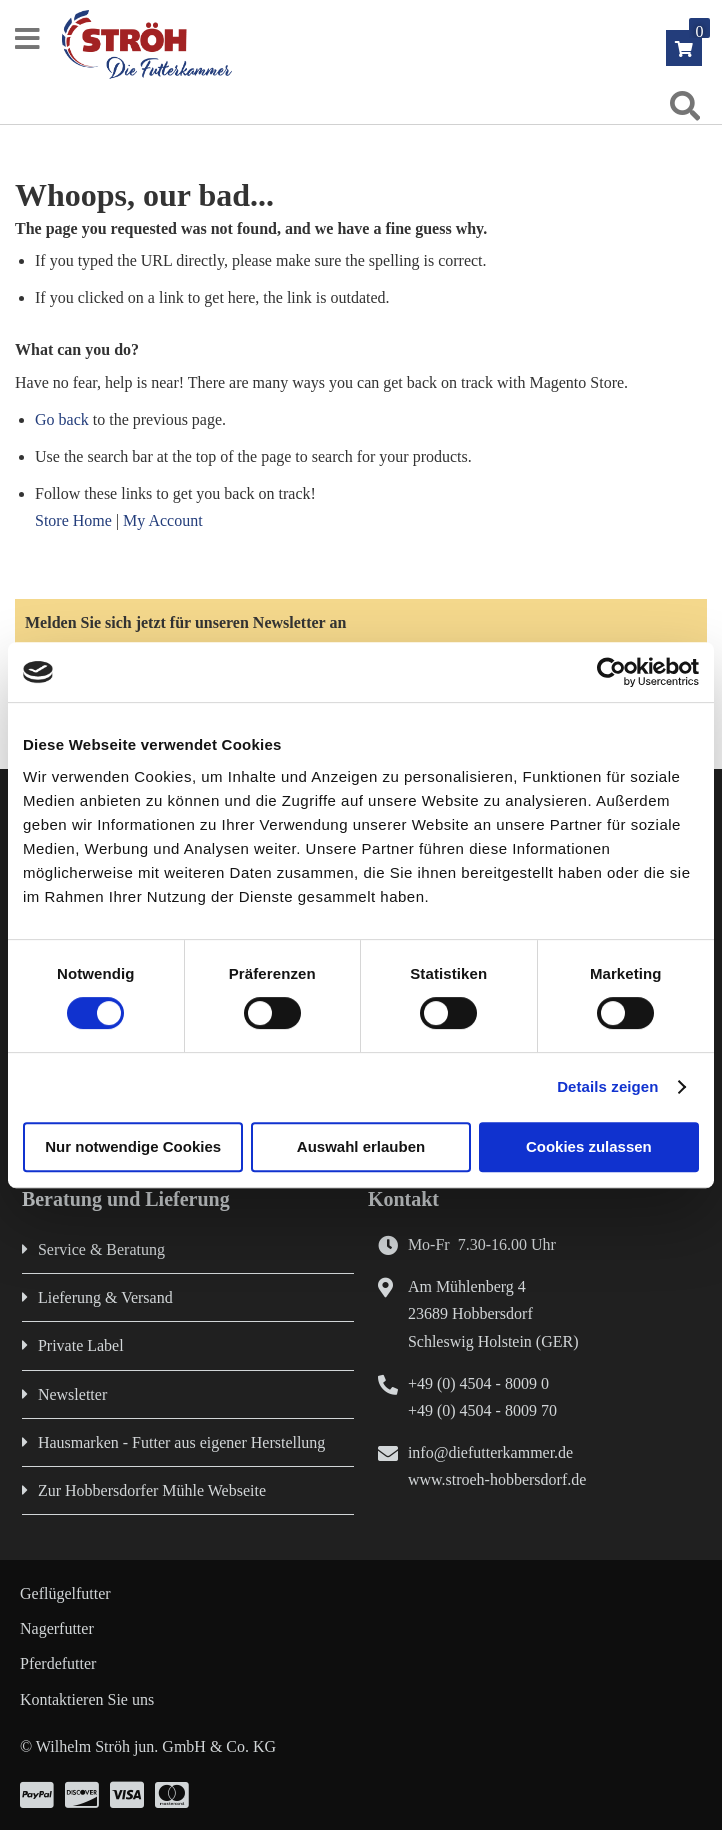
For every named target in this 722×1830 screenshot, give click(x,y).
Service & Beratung (101, 1249)
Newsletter (72, 1394)
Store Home (73, 520)
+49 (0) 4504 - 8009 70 (482, 1410)
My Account (163, 520)
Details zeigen (607, 1086)
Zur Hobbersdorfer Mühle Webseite (152, 1490)
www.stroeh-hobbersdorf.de (497, 1479)
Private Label (81, 1345)
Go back (62, 419)
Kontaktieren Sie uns (87, 1699)
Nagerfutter (57, 1628)
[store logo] (372, 44)
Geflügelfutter (65, 1593)
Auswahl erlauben (361, 1146)
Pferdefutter (58, 1663)
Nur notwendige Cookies (133, 1146)
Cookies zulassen (589, 1146)
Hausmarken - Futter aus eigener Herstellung (181, 1442)
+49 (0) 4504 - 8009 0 (478, 1383)
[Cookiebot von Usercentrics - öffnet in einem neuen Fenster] (611, 672)
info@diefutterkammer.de (490, 1452)
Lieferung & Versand (105, 1297)
